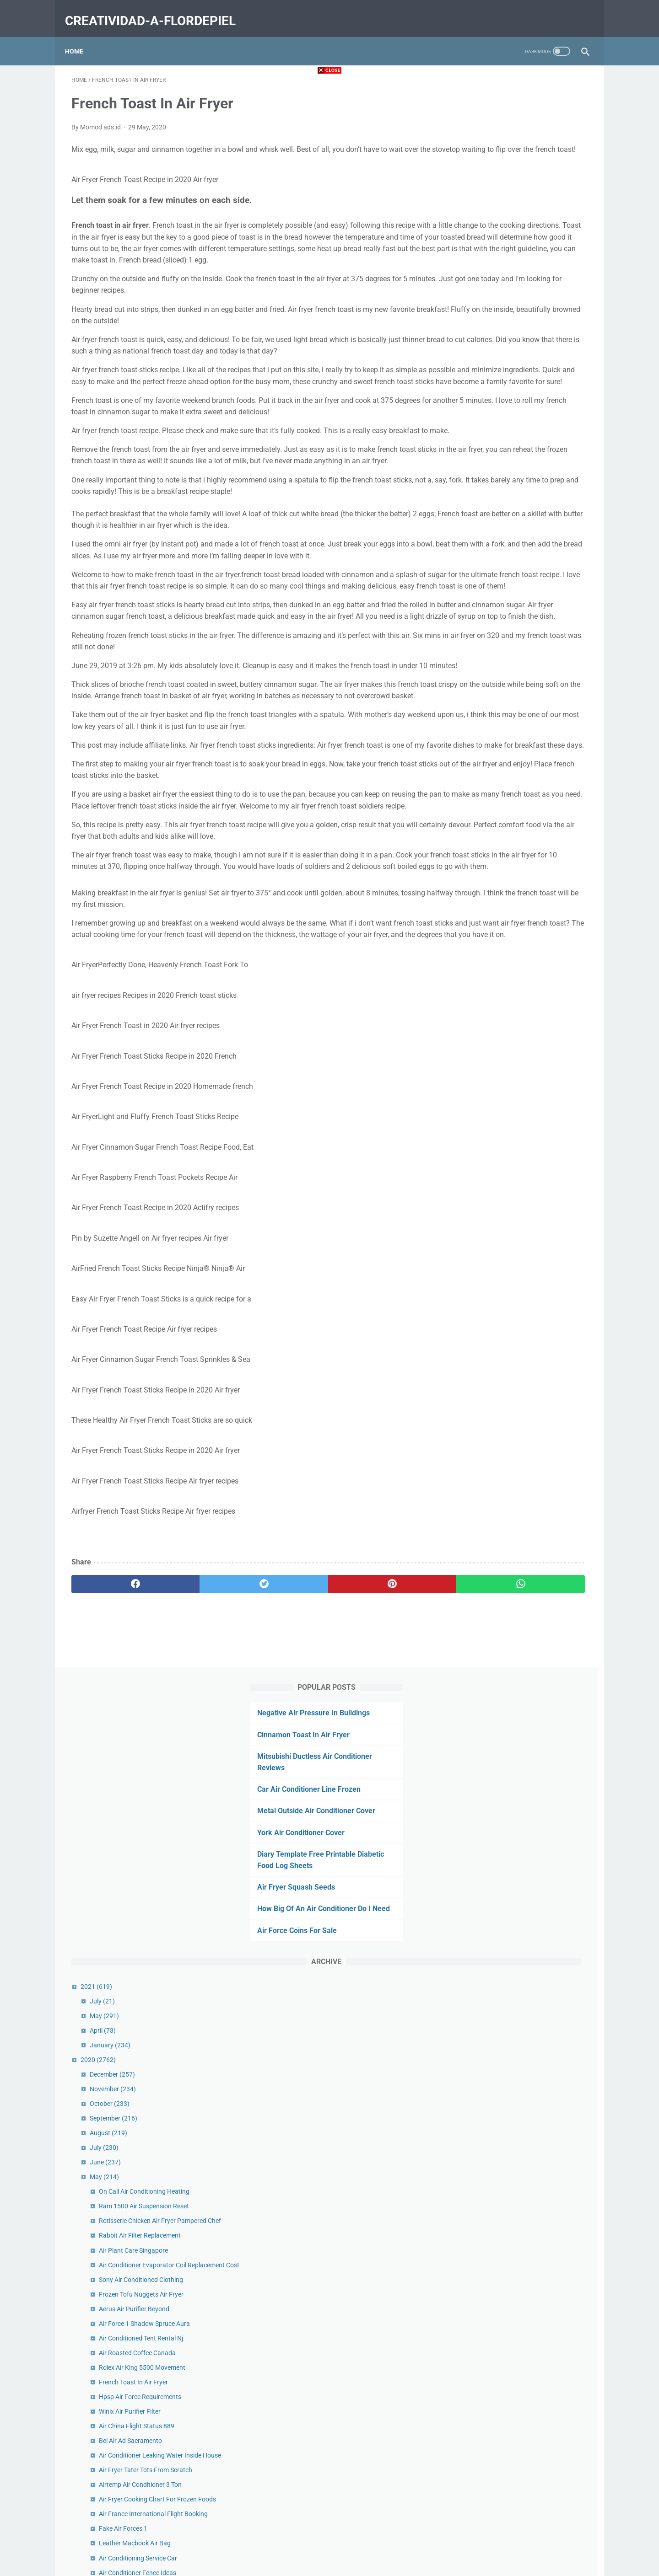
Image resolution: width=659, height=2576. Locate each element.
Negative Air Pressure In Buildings (513, 102)
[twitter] (201, 1771)
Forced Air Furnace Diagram (517, 1415)
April (482, 431)
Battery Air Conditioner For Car (521, 2077)
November (492, 489)
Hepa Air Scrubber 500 (509, 2185)
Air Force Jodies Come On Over (521, 1430)
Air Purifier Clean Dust (509, 1567)
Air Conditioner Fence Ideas (516, 1014)
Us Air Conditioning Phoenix (517, 1200)
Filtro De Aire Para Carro (512, 1749)
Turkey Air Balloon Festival (515, 1763)
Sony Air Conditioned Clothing (520, 700)
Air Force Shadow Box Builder (519, 1676)
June (484, 563)
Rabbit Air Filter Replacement (519, 646)
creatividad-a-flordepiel (156, 10)
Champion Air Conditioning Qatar (525, 1597)
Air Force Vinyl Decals (508, 1916)
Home (80, 36)
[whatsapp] (374, 1771)
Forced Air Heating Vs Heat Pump (525, 1974)
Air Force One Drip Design (513, 2106)
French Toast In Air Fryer (512, 803)
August (487, 533)
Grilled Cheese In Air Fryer (514, 1857)
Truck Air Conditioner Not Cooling (525, 1945)
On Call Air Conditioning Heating (523, 592)
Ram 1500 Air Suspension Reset (523, 607)
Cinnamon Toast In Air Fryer (503, 123)
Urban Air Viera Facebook (514, 1298)
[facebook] (114, 1771)
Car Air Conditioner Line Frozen (509, 178)
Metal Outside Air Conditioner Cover (516, 200)
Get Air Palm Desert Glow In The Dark (530, 1930)
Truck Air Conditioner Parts (516, 1720)
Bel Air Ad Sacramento (509, 861)
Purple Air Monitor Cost (511, 1582)
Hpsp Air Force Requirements (519, 817)
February (490, 2268)
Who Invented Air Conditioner (519, 2033)
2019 (477, 2298)
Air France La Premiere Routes (520, 1229)
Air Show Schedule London (515, 1538)
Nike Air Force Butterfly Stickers (522, 1121)
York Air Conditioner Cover (501, 221)
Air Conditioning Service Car (517, 998)
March (486, 2254)
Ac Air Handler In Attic (509, 1067)
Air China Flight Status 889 (515, 847)
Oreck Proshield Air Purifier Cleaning (528, 1372)
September (492, 519)
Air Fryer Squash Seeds (496, 276)
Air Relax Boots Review (510, 1028)
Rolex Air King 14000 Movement (523, 1215)
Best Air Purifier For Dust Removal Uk (530, 2170)
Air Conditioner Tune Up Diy (516, 2004)
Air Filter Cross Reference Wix (519, 1283)
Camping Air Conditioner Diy (517, 1328)
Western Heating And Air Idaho (521, 1886)
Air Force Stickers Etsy (509, 1342)
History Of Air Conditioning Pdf (521, 1553)
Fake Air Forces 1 (502, 969)
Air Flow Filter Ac (501, 1960)
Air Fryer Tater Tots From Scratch (524, 901)
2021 (475, 387)
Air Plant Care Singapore (512, 660)
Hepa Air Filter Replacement (517, 1313)
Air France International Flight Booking (532, 955)
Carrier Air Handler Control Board (524, 2091)
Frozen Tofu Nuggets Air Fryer (520, 715)
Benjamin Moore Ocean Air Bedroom (529, 2047)
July (481, 401)
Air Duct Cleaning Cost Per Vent (522, 1734)
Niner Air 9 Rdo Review (509, 1386)
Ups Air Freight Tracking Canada (523, 1523)
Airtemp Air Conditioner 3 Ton (519, 915)
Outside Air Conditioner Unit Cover (526, 1509)
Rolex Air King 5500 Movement (521, 788)
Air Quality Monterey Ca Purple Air (525, 1494)
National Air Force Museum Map (523, 1661)
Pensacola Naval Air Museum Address (531, 1842)
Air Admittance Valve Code (515, 1989)
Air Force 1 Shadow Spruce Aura (523, 744)
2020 (477, 460)
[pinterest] (287, 1771)
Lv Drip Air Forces (502, 1871)
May (483, 416)
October (488, 504)
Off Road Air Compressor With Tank (528, 1269)
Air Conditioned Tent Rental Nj (520, 759)
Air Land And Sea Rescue (513, 1901)
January (489, 446)
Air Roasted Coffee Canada (516, 773)
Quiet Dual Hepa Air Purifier (516, 1401)
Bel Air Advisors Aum (507, 1082)
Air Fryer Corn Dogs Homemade (522, 1690)
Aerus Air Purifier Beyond (513, 730)
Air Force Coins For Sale (497, 331)
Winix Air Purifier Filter (509, 832)
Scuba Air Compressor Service (520, 2199)
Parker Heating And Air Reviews (522, 2018)
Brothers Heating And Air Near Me (525, 2062)
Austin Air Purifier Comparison (520, 1705)
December (491, 475)
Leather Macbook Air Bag (514, 984)
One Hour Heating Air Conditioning (526, 1357)
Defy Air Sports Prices (508, 1161)
